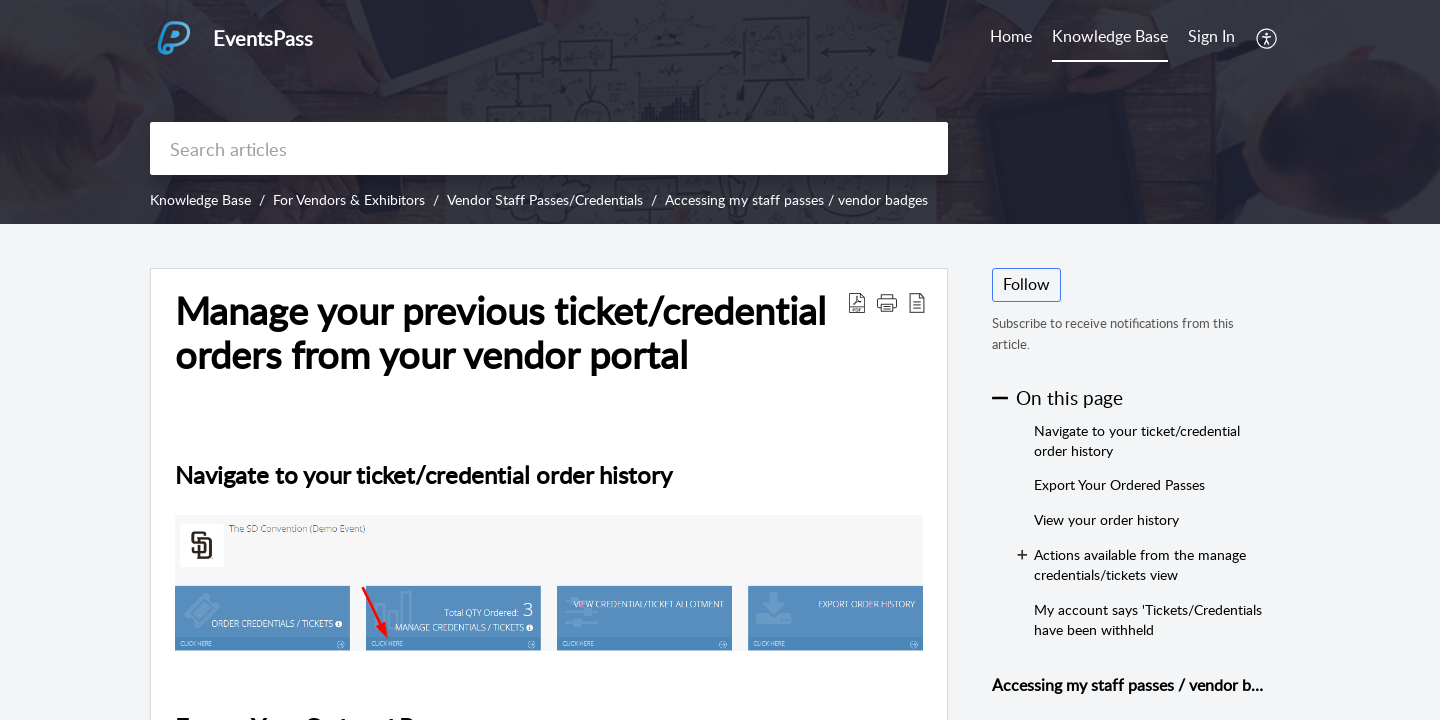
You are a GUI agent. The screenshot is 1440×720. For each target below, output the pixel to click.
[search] (549, 148)
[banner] (720, 112)
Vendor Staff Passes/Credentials (545, 199)
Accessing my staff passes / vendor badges (796, 199)
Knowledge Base (1110, 36)
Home (1011, 36)
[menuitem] (1011, 38)
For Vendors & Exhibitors (349, 199)
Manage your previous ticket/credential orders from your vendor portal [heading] (500, 333)
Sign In (1211, 36)
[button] (1267, 38)
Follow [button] (1026, 284)
